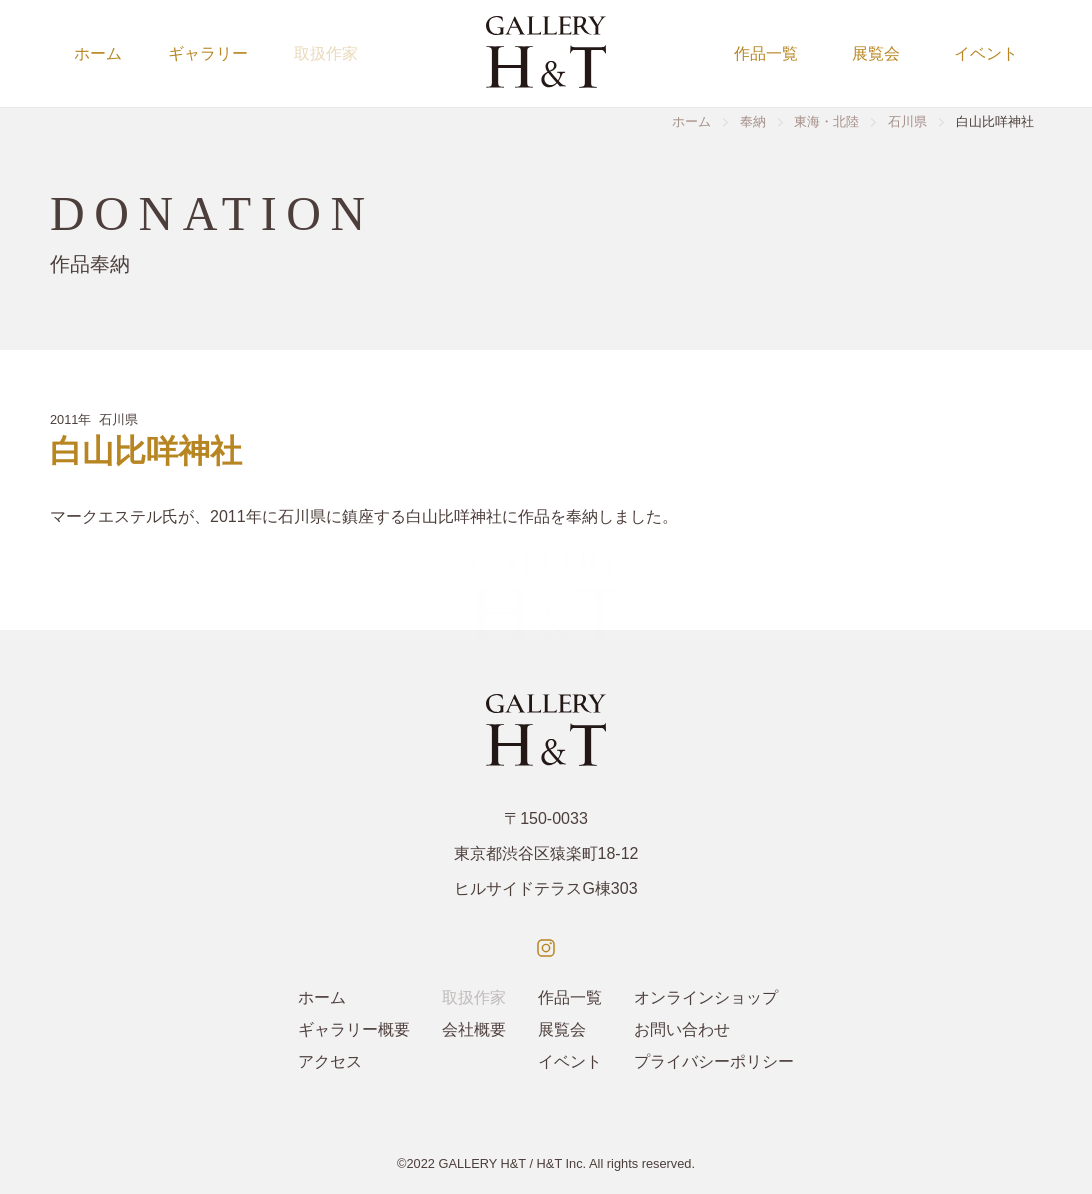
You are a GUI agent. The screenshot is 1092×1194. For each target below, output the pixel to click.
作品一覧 (766, 53)
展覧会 (876, 53)
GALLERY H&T (482, 1163)
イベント (986, 53)
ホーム (98, 53)
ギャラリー (208, 53)
